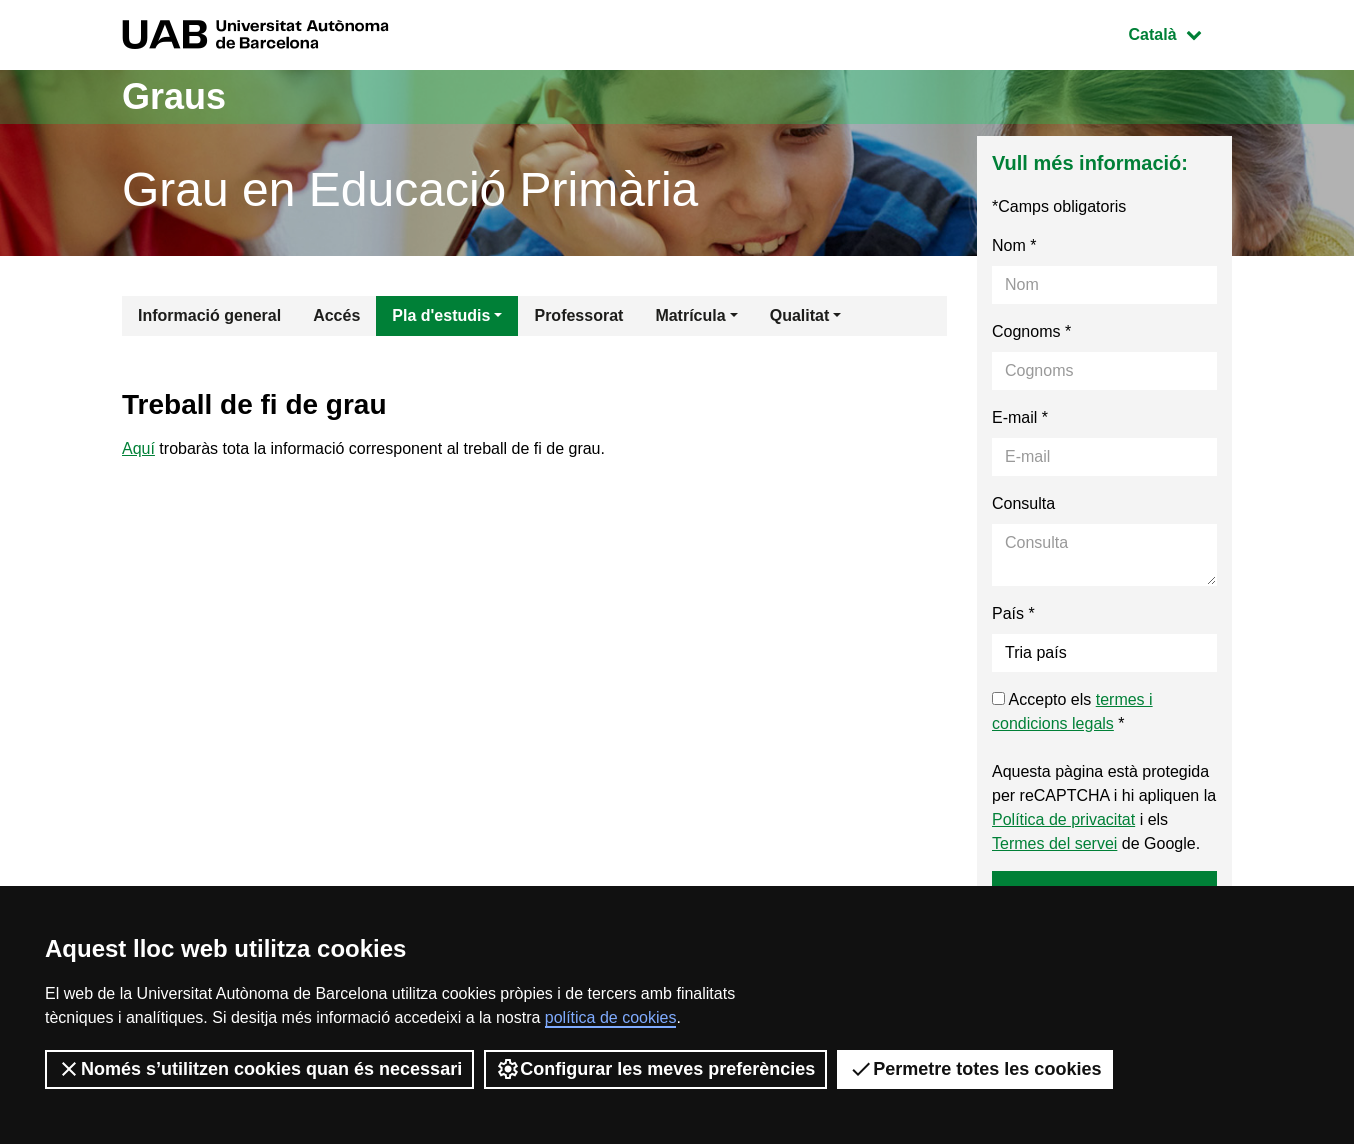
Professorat (578, 315)
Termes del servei (1054, 843)
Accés (336, 315)
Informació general (209, 315)
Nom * (1014, 245)
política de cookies (611, 1017)
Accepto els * (1072, 711)
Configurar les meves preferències (655, 1069)
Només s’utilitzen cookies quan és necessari (259, 1069)
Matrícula (690, 315)
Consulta (1023, 503)
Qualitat (800, 315)
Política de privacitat (1063, 819)
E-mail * (1020, 417)
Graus (174, 96)
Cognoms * (1031, 331)
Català (1180, 32)
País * (1013, 613)
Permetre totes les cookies (975, 1069)
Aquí (138, 448)
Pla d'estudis (441, 315)
